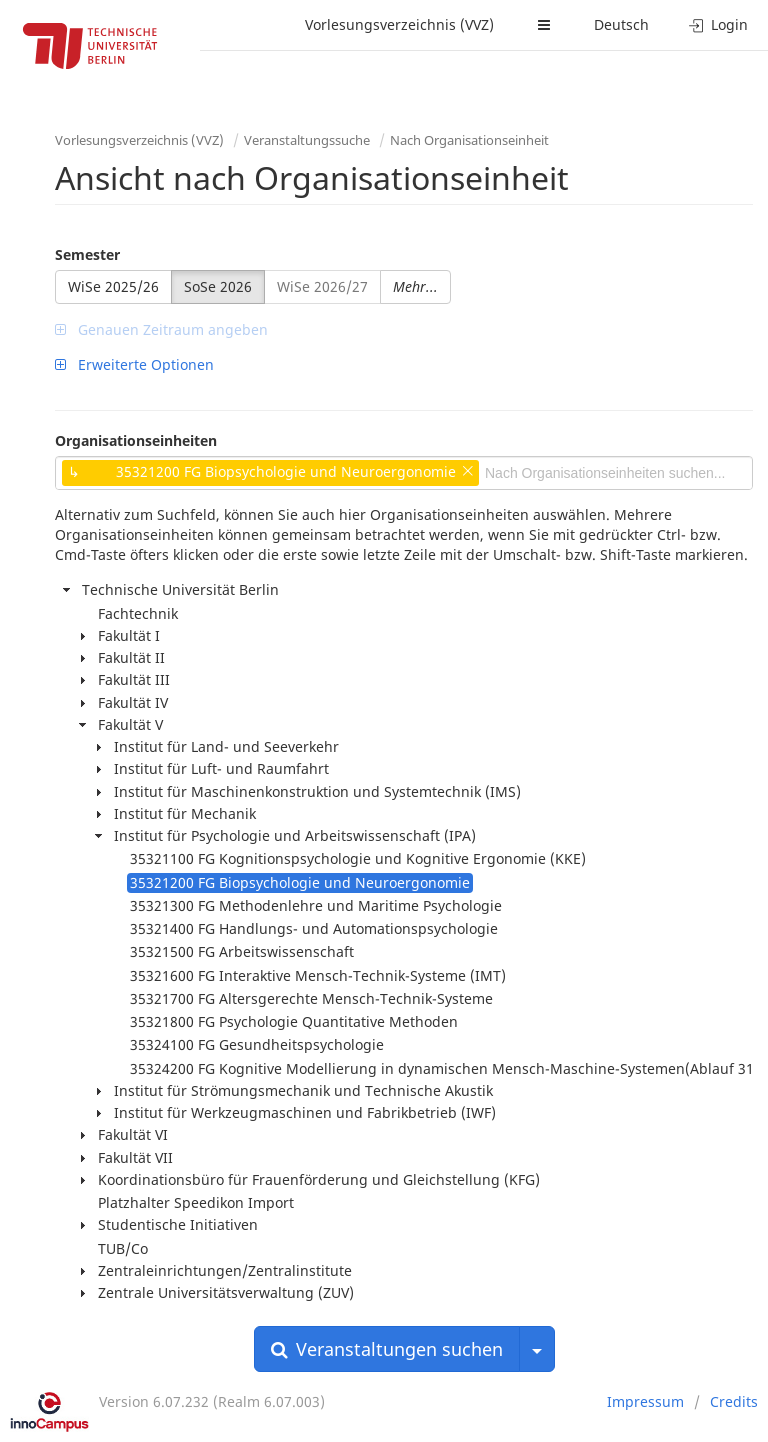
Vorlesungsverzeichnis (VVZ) (399, 24)
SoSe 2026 (218, 286)
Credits (734, 1401)
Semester (87, 254)
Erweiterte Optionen (134, 364)
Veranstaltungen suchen (387, 1349)
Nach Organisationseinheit (469, 140)
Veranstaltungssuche (307, 140)
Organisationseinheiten (136, 440)
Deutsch (621, 24)
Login (718, 24)
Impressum (645, 1401)
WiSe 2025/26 (113, 286)
